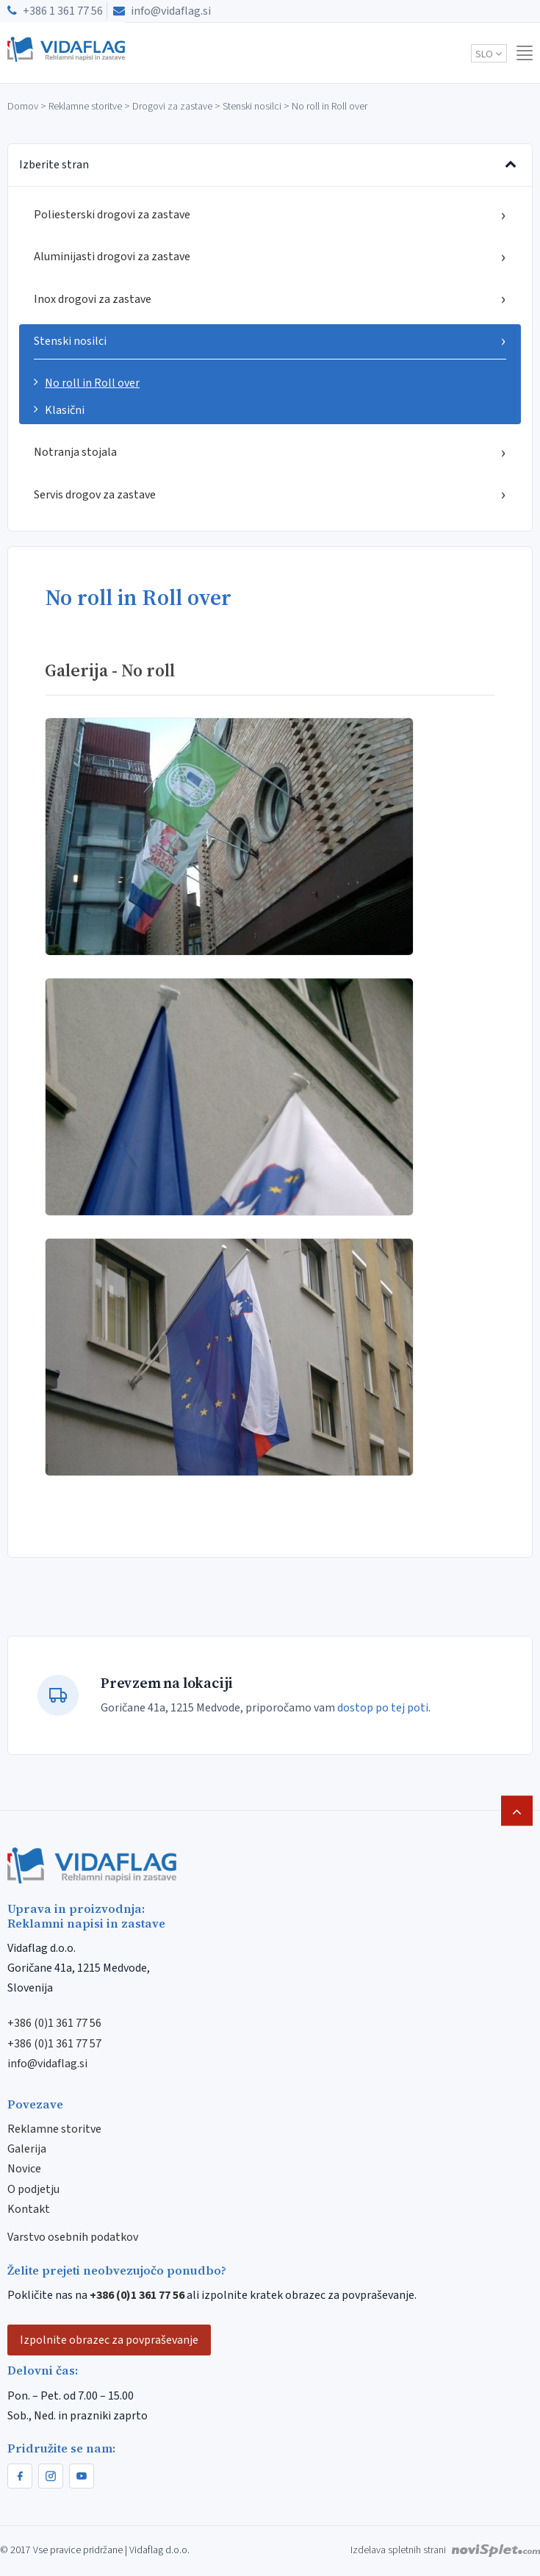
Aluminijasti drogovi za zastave (270, 257)
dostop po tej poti (382, 1708)
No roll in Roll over (92, 383)
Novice (24, 2169)
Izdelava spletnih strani (445, 2550)
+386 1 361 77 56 (55, 11)
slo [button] (488, 54)
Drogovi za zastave (172, 106)
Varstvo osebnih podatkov (72, 2237)
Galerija (26, 2149)
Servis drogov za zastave (270, 494)
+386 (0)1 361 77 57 (54, 2044)
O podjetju (33, 2189)
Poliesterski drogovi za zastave (270, 215)
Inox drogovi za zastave (270, 299)
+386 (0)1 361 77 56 (54, 2023)
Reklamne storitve (85, 106)
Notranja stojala (270, 452)
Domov (22, 106)
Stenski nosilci (252, 106)
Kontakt (28, 2209)
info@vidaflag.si (162, 11)
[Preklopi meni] (510, 165)
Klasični (64, 410)
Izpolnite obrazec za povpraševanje (109, 2340)
